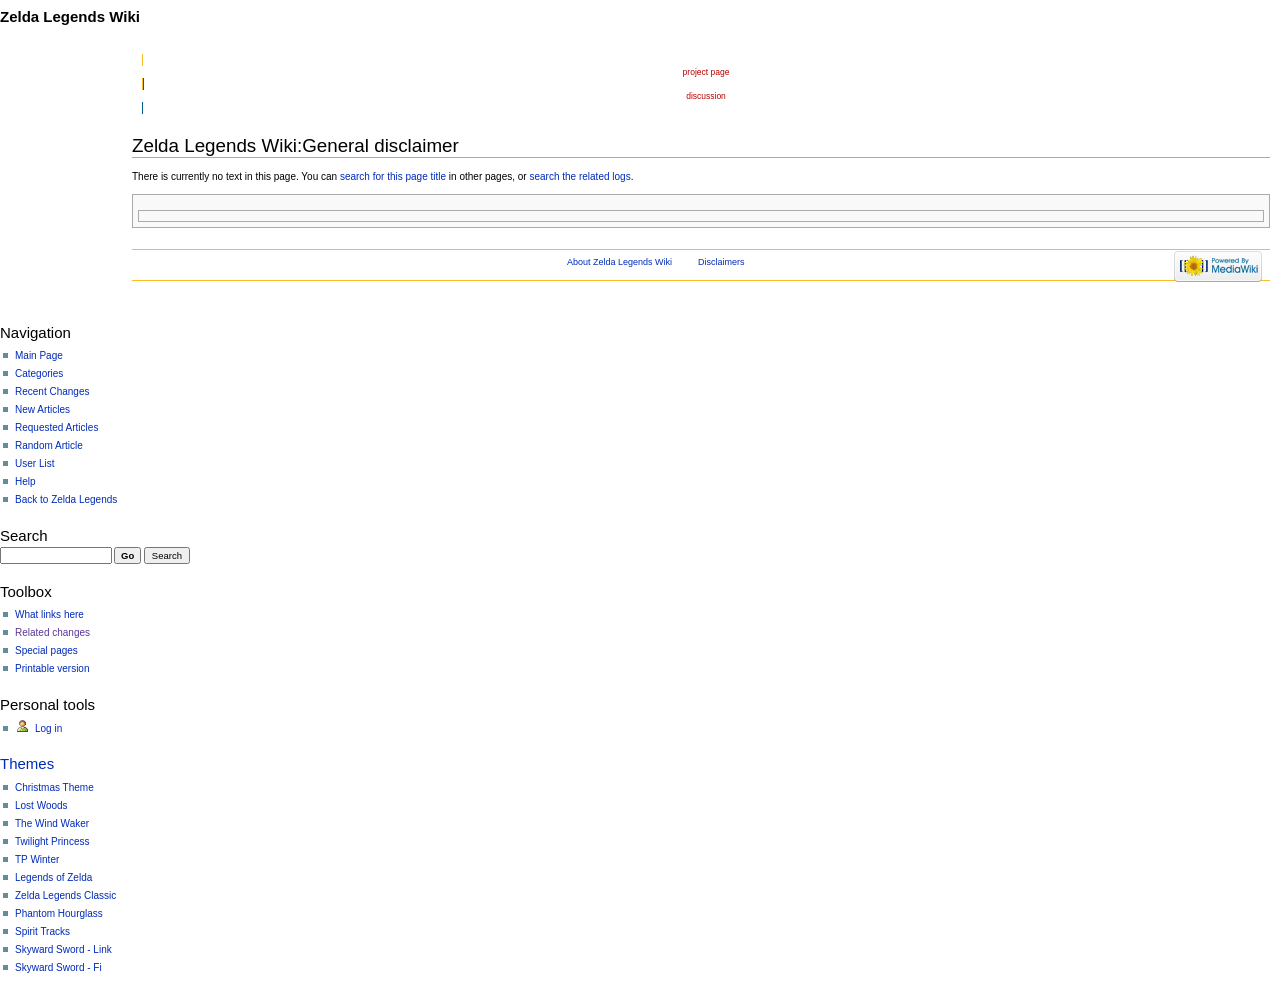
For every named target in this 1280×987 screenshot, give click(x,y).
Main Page (39, 355)
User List (34, 463)
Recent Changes (52, 391)
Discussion (706, 96)
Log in (48, 728)
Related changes (52, 632)
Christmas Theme (54, 787)
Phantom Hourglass (59, 913)
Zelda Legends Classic (65, 895)
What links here (49, 614)
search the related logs (579, 176)
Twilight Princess (52, 841)
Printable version (52, 668)
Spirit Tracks (42, 931)
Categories (39, 373)
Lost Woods (41, 805)
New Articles (42, 409)
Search (24, 535)
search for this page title (393, 176)
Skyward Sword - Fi (58, 967)
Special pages (46, 650)
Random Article (49, 445)
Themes (27, 763)
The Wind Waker (52, 823)
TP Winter (37, 859)
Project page (706, 72)
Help (25, 481)
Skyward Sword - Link (63, 949)
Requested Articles (56, 427)
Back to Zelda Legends (66, 499)
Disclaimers (721, 262)
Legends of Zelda (53, 877)
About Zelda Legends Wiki (619, 262)
